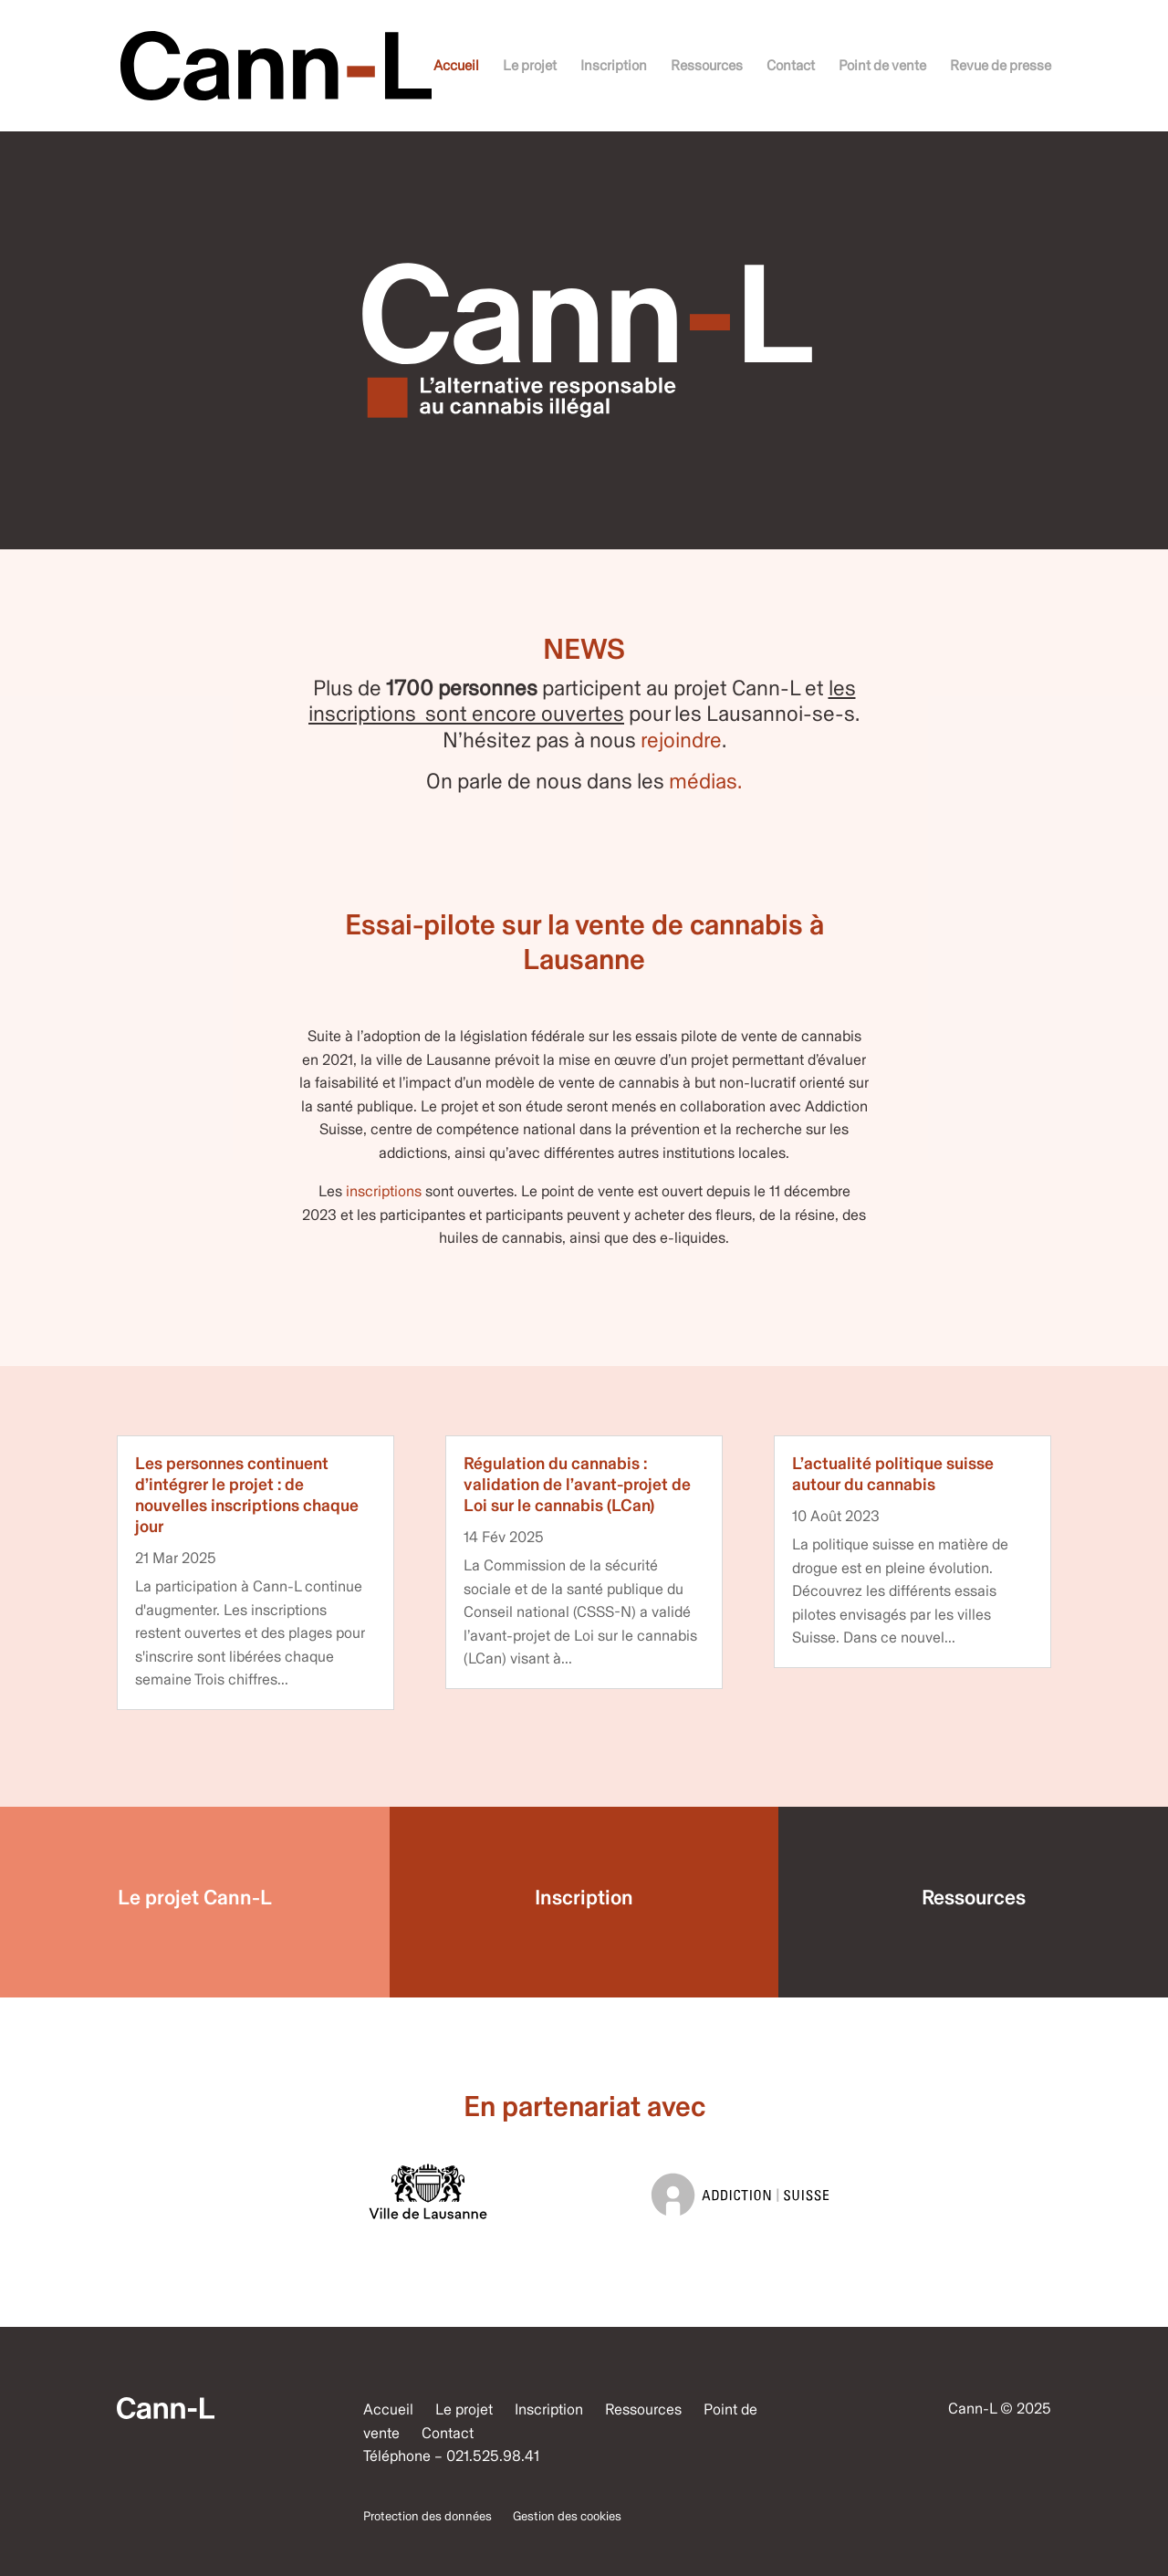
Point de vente (882, 66)
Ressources (707, 66)
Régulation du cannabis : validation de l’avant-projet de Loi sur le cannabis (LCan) (577, 1484)
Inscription (613, 66)
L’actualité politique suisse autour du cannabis (893, 1474)
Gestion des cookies (567, 2516)
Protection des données (427, 2516)
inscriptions (384, 1191)
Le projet (530, 66)
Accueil (456, 66)
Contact (790, 66)
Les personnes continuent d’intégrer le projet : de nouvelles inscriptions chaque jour (247, 1494)
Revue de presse (1000, 66)
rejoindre (681, 739)
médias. (705, 780)
